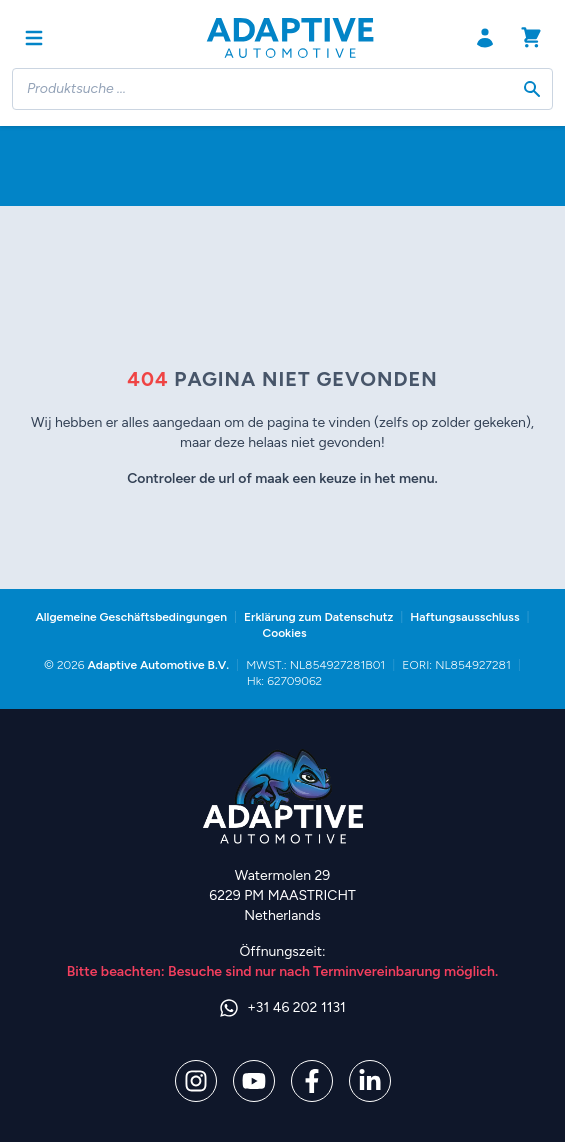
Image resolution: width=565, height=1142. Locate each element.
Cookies (284, 633)
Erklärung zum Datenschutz (318, 617)
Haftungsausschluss (464, 617)
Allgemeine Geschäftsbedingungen (131, 617)
